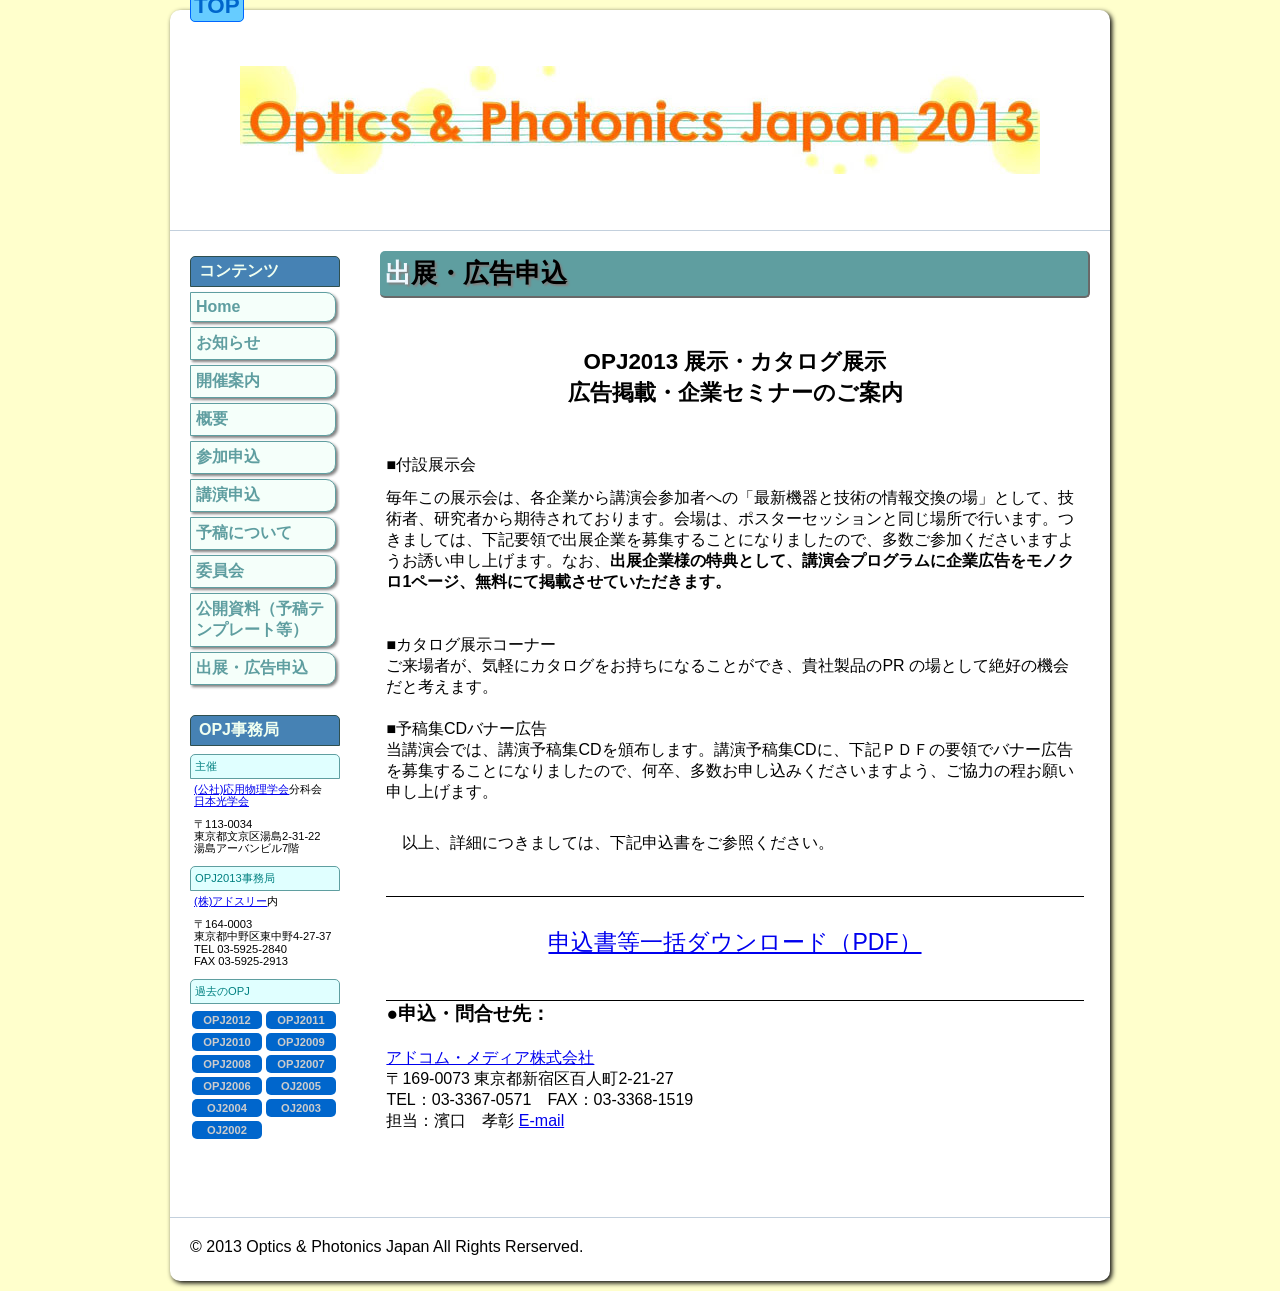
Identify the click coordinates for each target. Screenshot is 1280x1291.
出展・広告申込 (252, 667)
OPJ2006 (226, 1086)
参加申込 (228, 456)
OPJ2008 (226, 1064)
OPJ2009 (300, 1042)
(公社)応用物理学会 (241, 789)
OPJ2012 (226, 1020)
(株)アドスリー (230, 901)
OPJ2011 (300, 1020)
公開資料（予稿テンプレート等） (260, 619)
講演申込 (228, 494)
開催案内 (228, 380)
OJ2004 (227, 1108)
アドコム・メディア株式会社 (490, 1057)
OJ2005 (301, 1086)
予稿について (244, 532)
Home (218, 306)
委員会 (220, 570)
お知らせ (228, 342)
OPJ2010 (226, 1042)
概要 (212, 418)
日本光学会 (221, 801)
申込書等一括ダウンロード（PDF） (734, 942)
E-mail (541, 1120)
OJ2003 (301, 1108)
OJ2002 (227, 1130)
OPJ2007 (300, 1064)
